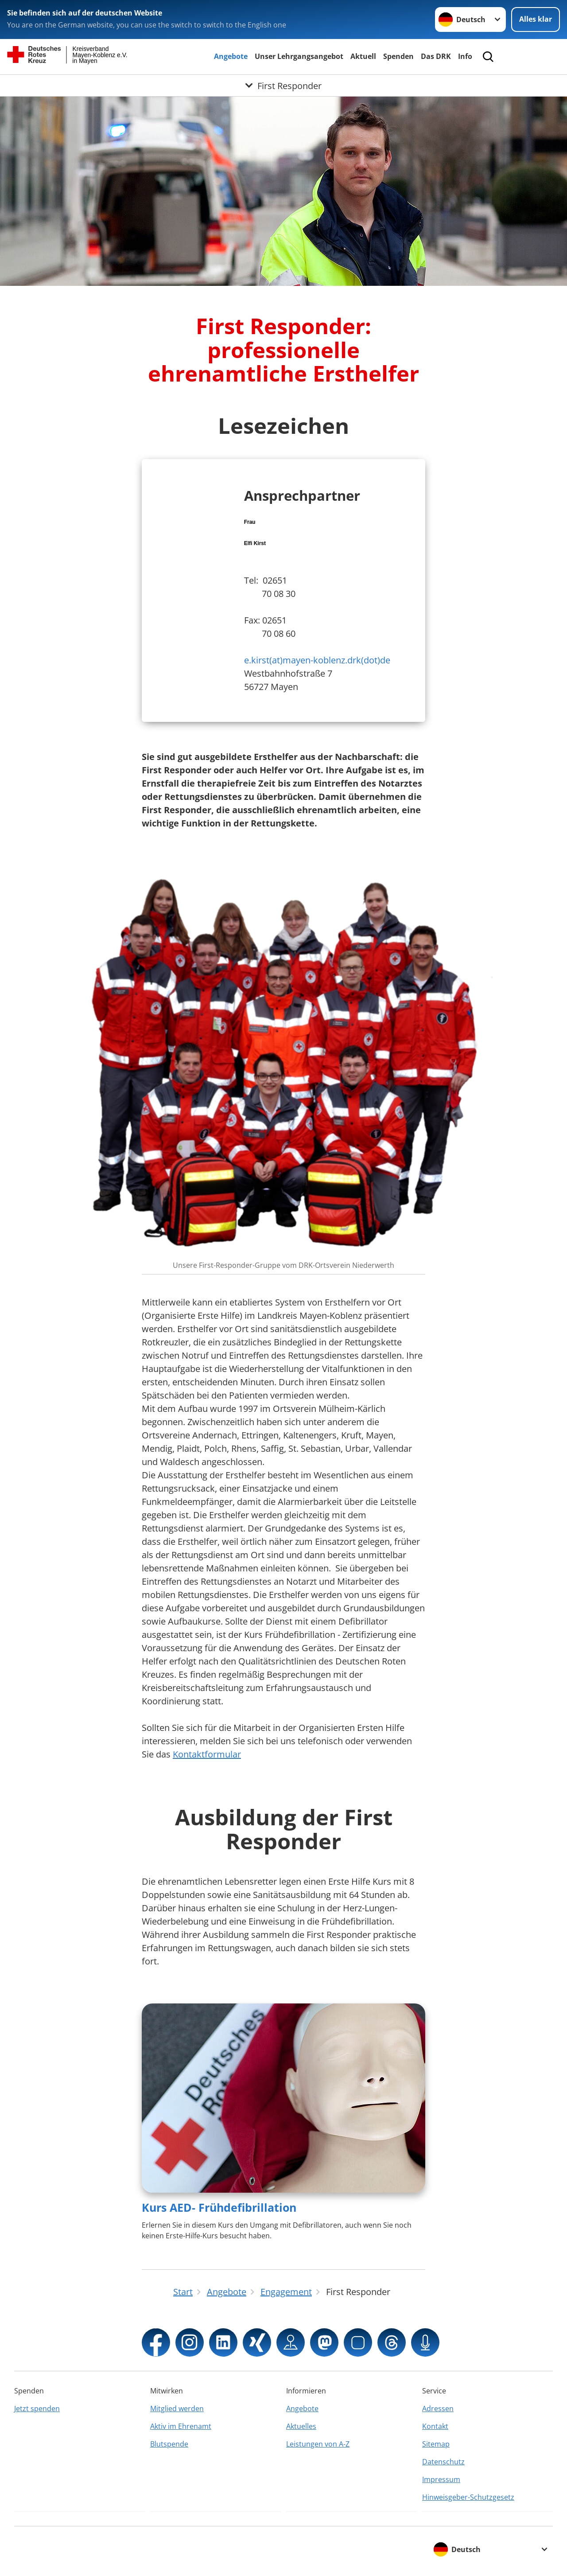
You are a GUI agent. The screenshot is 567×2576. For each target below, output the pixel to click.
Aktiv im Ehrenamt (180, 2426)
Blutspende (169, 2444)
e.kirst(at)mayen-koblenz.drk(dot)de (317, 660)
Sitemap (436, 2444)
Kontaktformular (207, 1754)
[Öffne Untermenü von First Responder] (283, 85)
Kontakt (435, 2426)
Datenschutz (443, 2462)
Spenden (398, 56)
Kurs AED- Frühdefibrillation (219, 2207)
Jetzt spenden (37, 2408)
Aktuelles (301, 2426)
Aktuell (363, 56)
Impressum (441, 2479)
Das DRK (436, 56)
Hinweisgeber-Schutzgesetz (468, 2497)
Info (465, 56)
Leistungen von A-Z (318, 2444)
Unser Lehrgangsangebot (299, 56)
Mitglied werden (177, 2408)
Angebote (231, 56)
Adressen (438, 2408)
